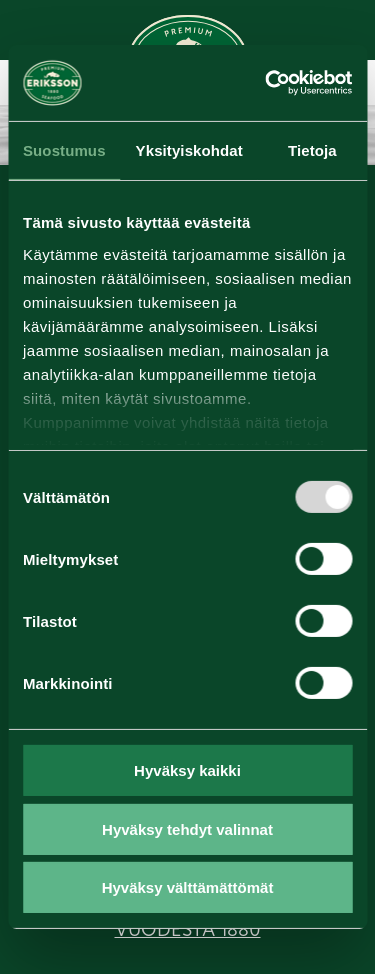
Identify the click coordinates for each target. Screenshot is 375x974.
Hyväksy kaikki (187, 770)
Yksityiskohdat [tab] (189, 150)
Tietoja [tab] (312, 150)
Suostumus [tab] (64, 150)
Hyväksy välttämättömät (188, 887)
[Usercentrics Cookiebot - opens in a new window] (267, 83)
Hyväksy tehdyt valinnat (187, 829)
